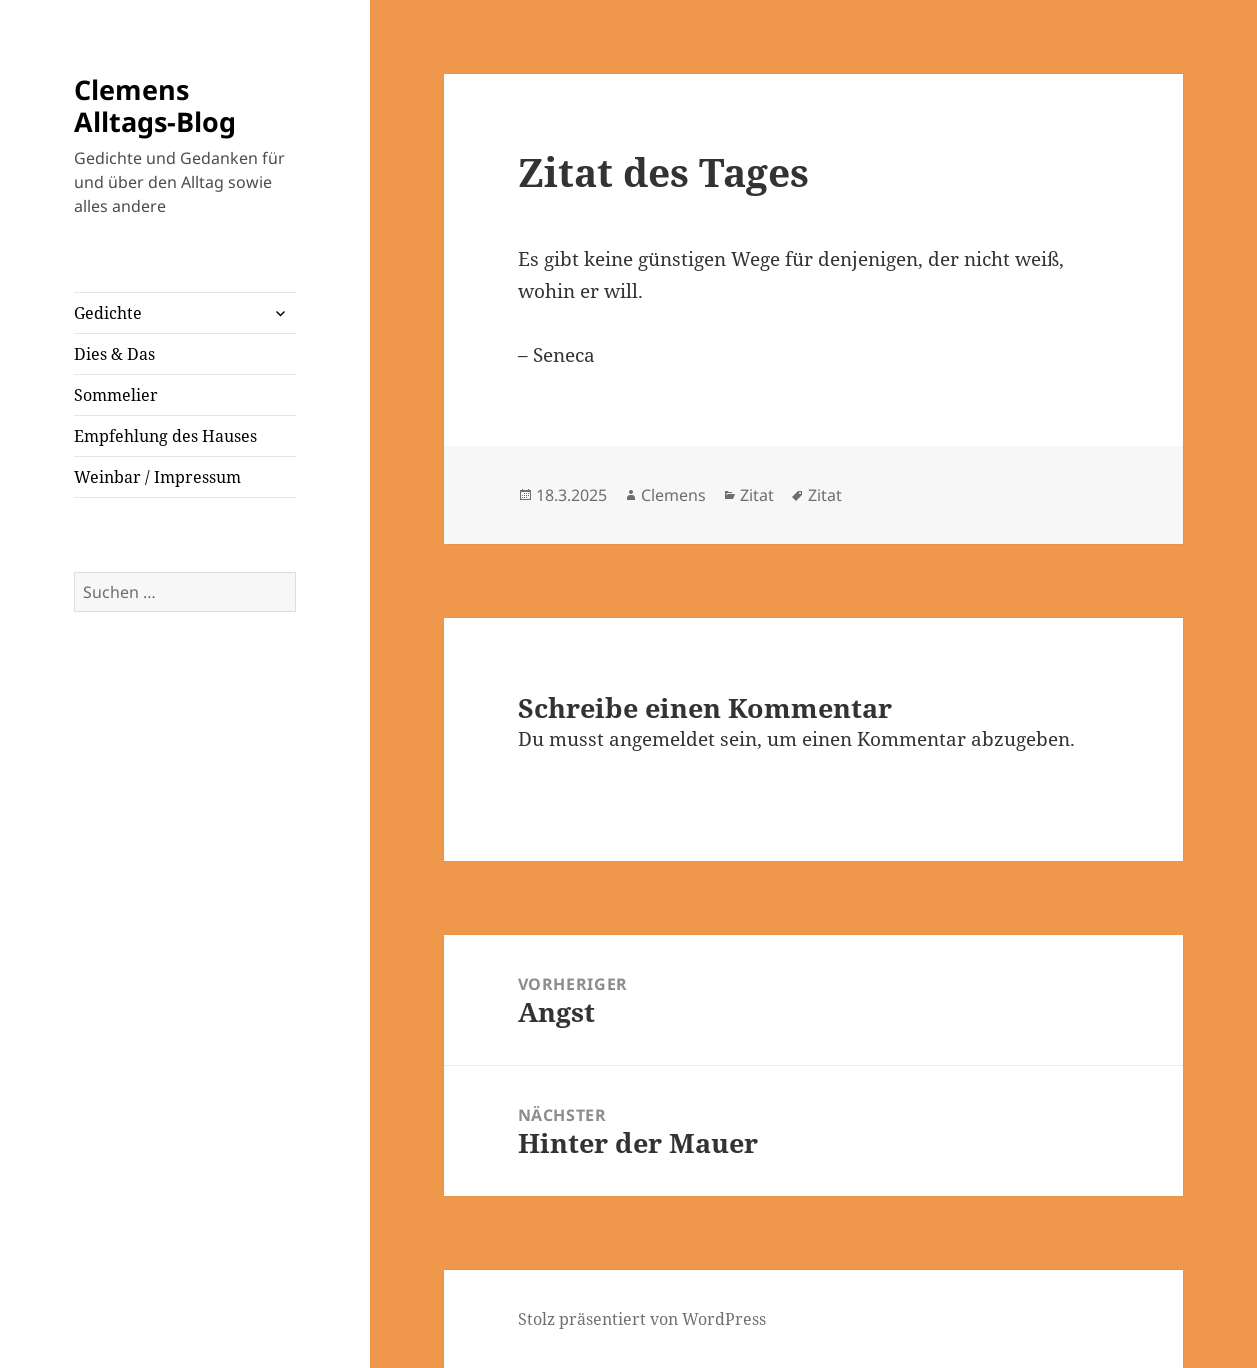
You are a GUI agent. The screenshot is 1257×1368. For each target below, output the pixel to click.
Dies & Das (114, 354)
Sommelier (116, 395)
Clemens (673, 495)
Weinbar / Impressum (157, 477)
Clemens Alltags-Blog (155, 105)
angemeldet (662, 739)
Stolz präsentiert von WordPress (642, 1319)
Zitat (757, 495)
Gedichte (108, 313)
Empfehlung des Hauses (165, 436)
